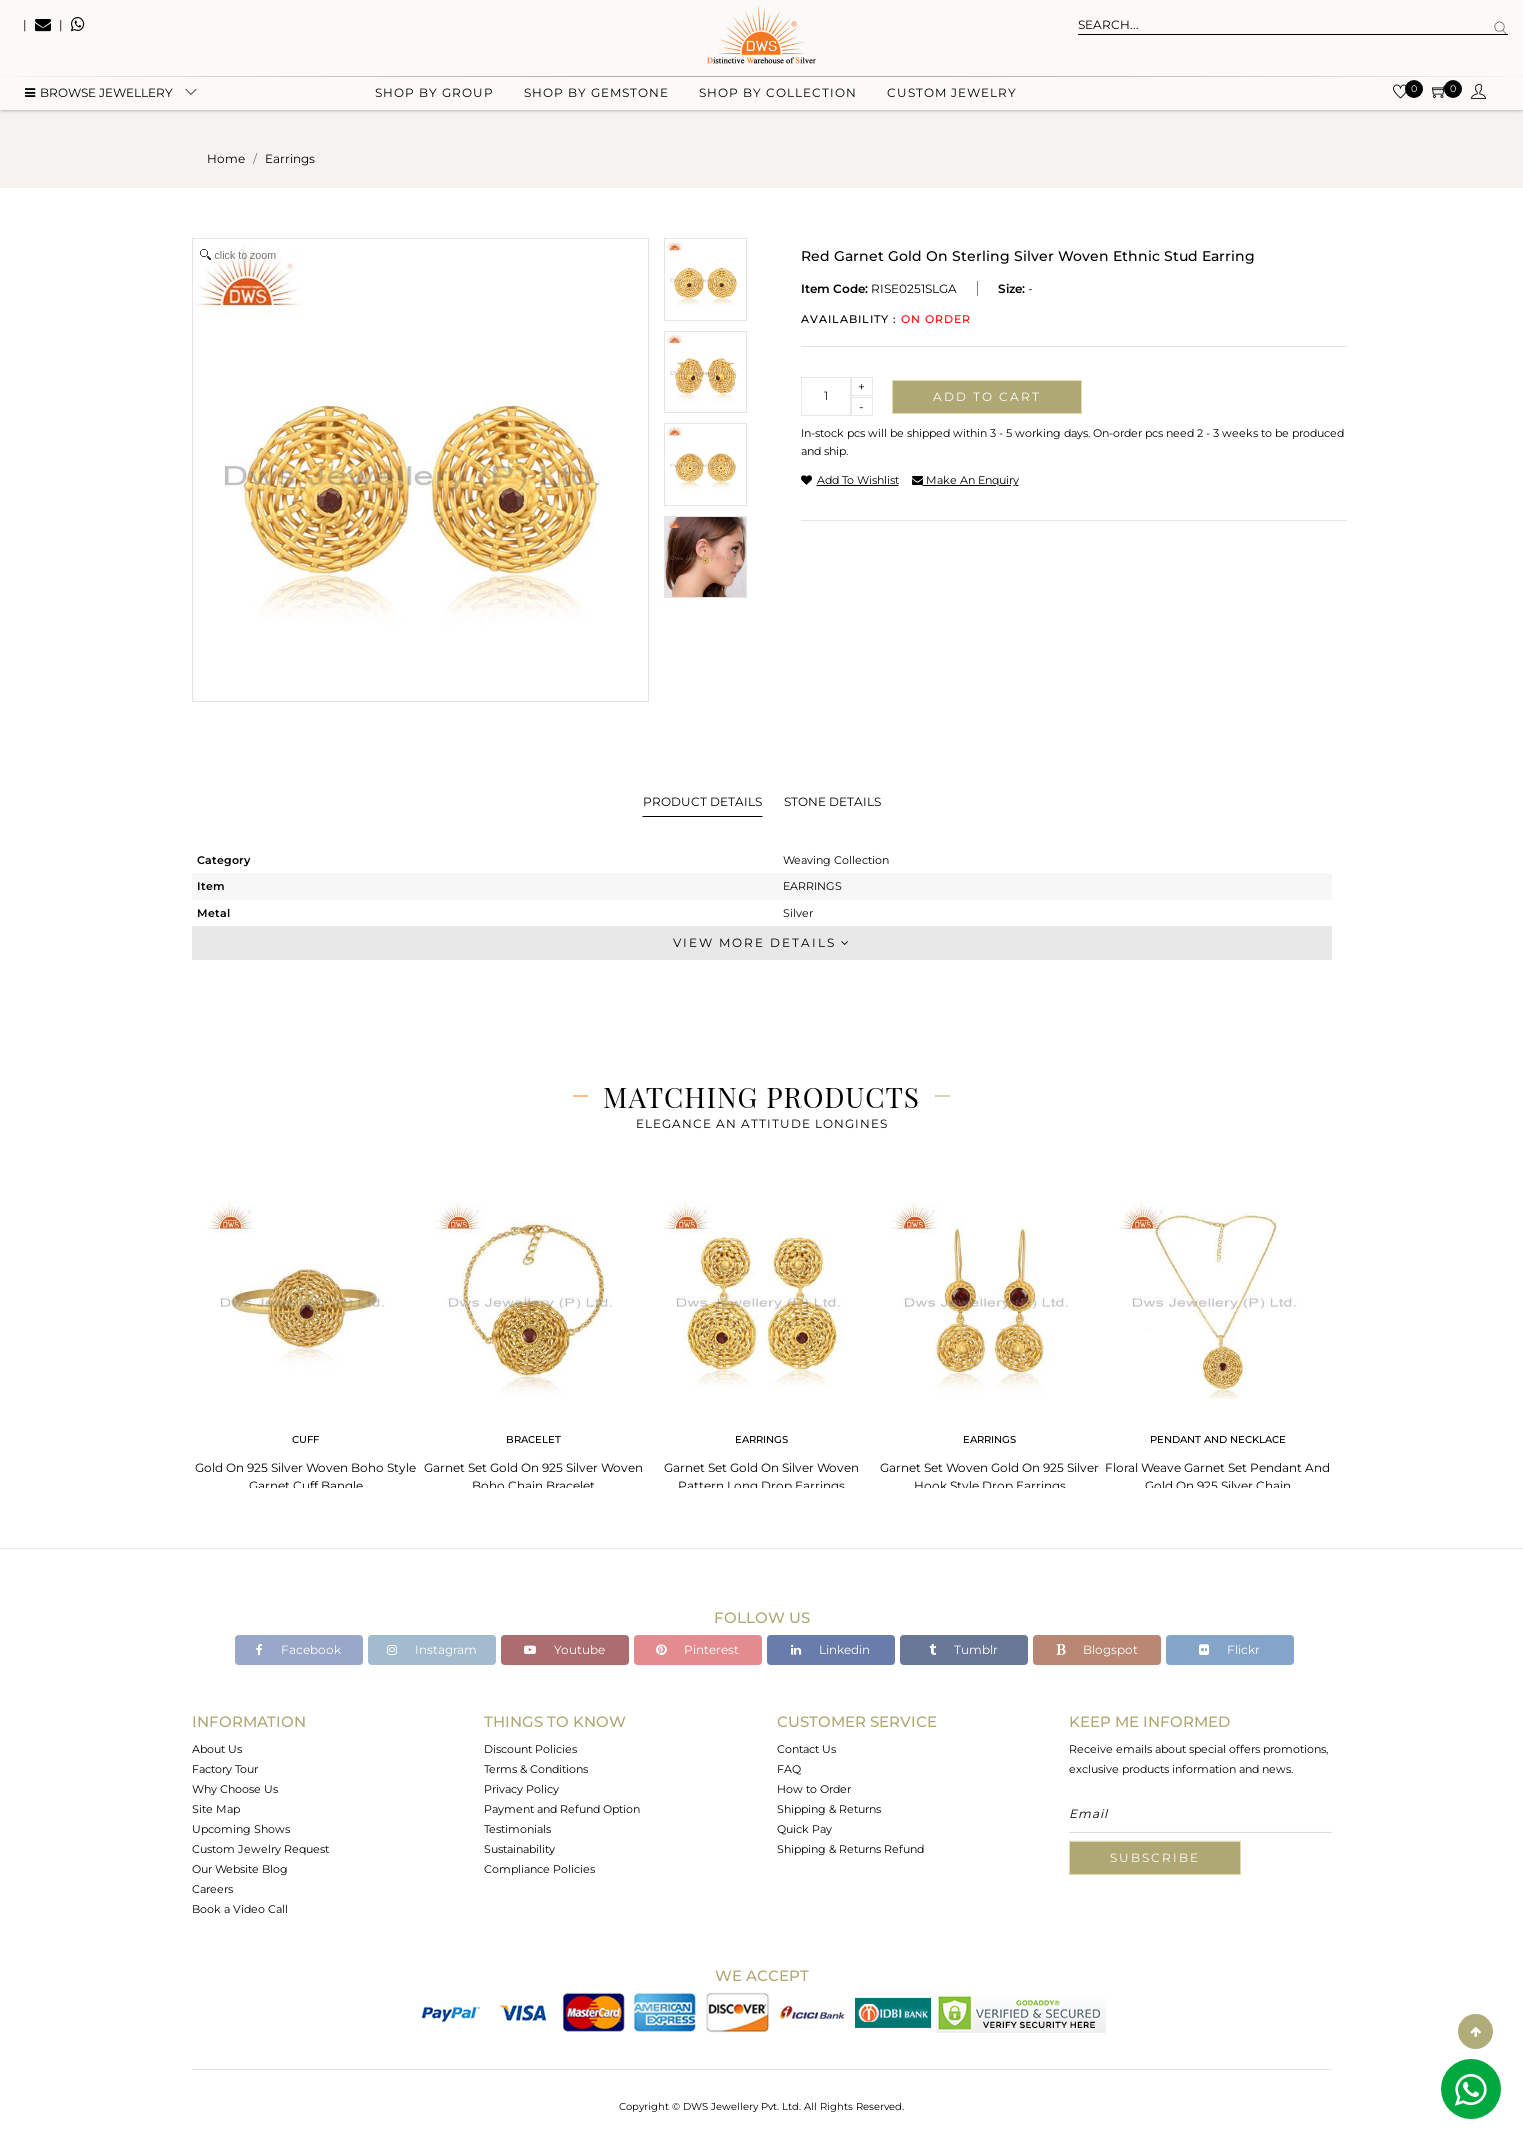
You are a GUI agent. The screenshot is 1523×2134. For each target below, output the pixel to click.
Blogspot (1097, 1649)
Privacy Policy (521, 1789)
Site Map (216, 1809)
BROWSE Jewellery (99, 100)
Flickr (1229, 1649)
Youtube (564, 1649)
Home (226, 158)
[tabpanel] (306, 1340)
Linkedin (830, 1649)
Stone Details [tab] (832, 801)
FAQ (789, 1769)
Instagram (432, 1649)
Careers (212, 1889)
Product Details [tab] (702, 801)
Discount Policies (530, 1749)
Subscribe (1155, 1857)
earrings (290, 158)
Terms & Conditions (536, 1769)
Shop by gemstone (596, 100)
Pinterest (697, 1649)
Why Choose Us (235, 1789)
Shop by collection (778, 100)
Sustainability (519, 1849)
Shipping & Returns (829, 1809)
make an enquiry (965, 480)
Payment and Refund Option (562, 1809)
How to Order (814, 1789)
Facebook (298, 1649)
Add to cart (987, 396)
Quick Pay (804, 1829)
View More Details (762, 942)
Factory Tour (225, 1769)
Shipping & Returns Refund (850, 1849)
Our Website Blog (240, 1869)
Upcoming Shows (241, 1829)
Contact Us (806, 1749)
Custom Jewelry (952, 100)
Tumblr (963, 1649)
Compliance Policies (539, 1869)
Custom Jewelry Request (260, 1849)
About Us (217, 1749)
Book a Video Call (240, 1909)
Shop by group (434, 100)
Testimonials (517, 1829)
